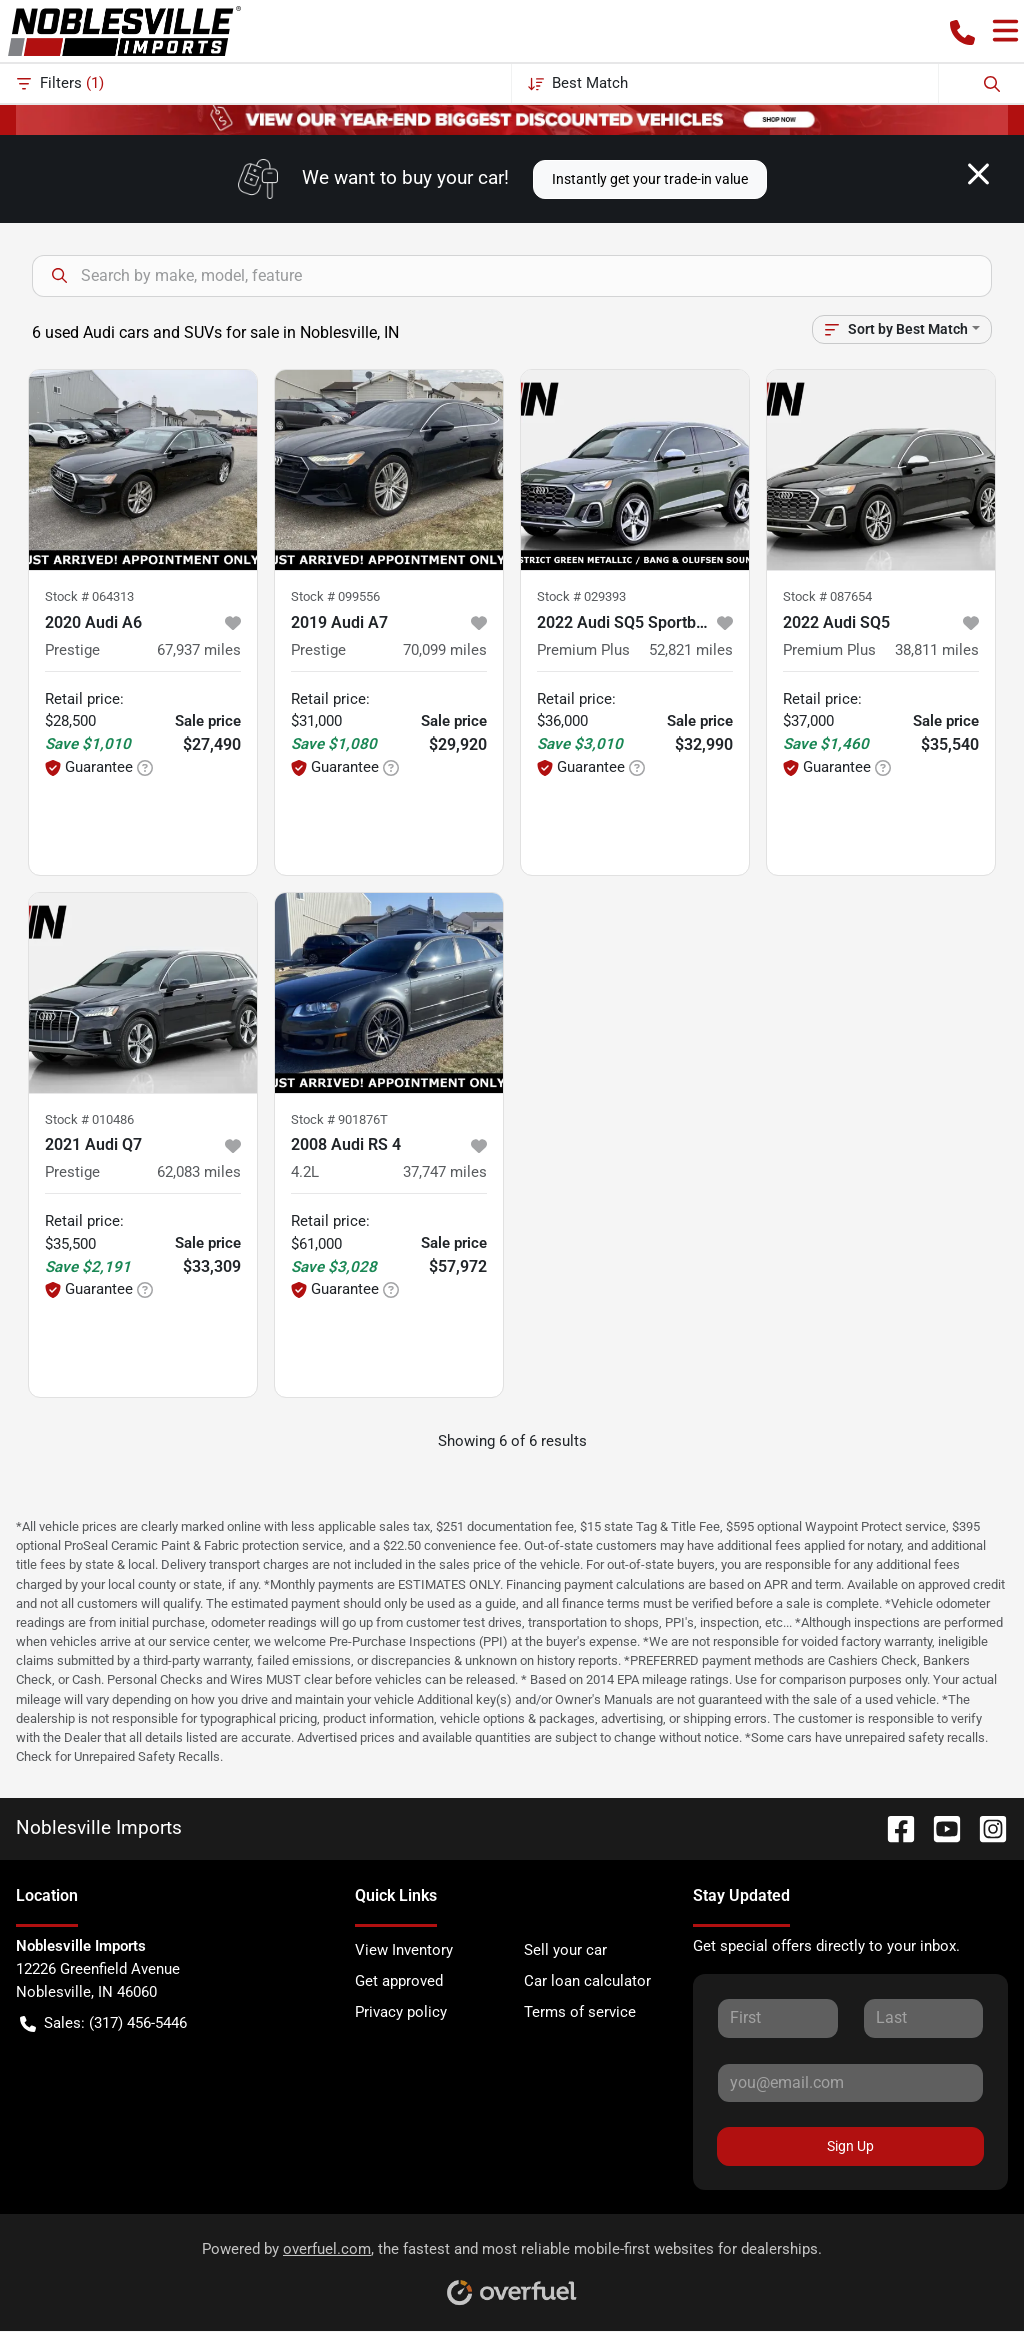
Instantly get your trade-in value (650, 179)
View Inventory (404, 1950)
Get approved (399, 1981)
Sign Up (850, 2146)
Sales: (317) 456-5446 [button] (103, 2023)
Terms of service (580, 2012)
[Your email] (850, 2083)
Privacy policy (401, 2012)
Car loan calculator (587, 1981)
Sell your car (565, 1950)
